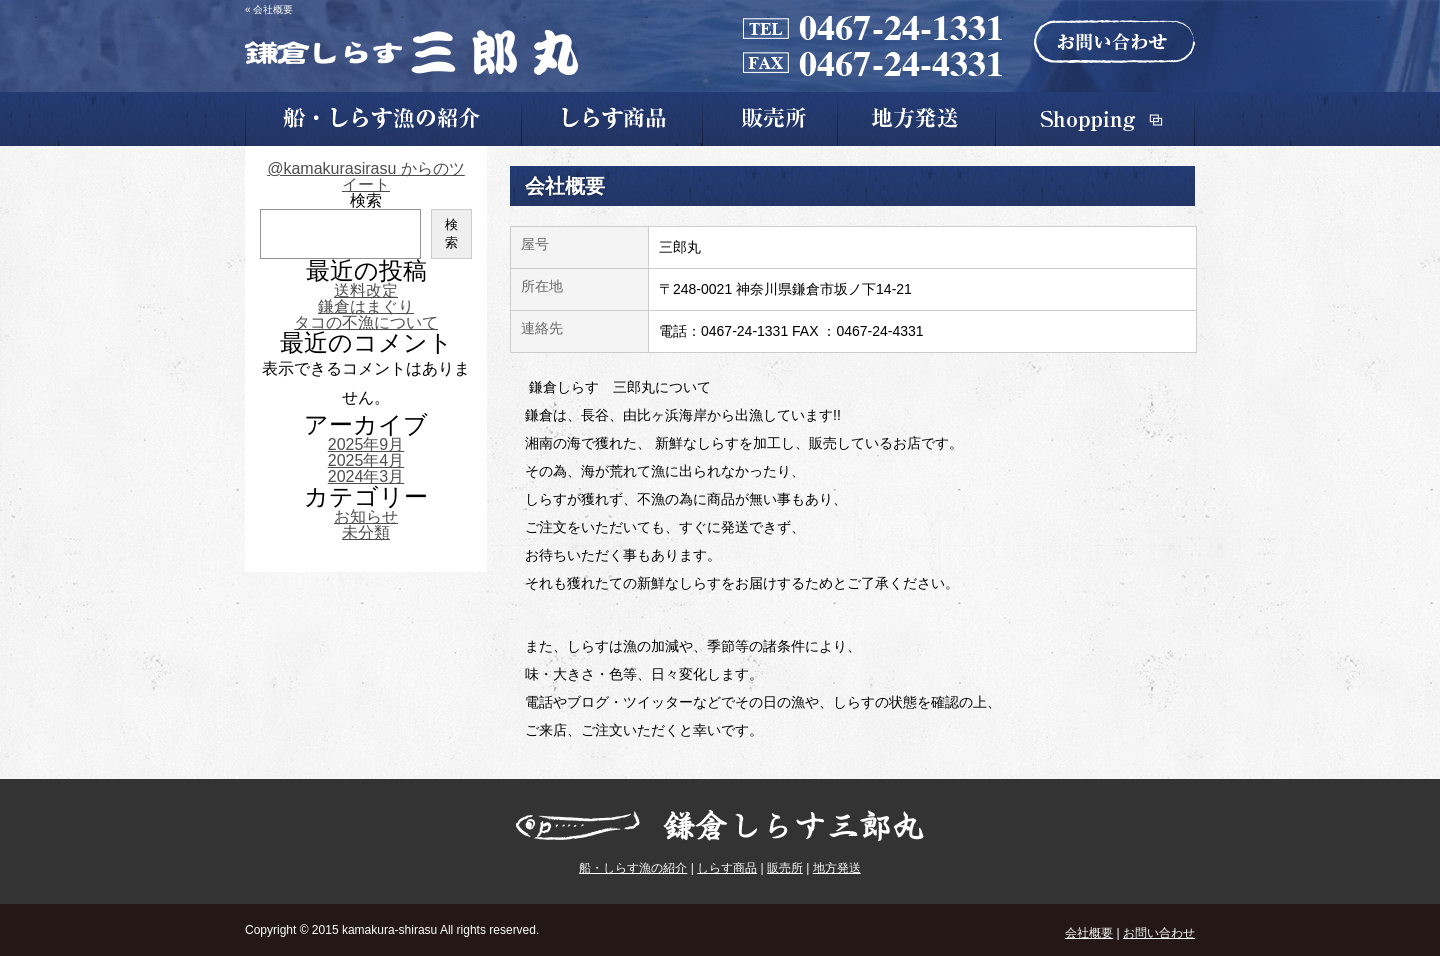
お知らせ (366, 516)
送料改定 (366, 290)
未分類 (366, 532)
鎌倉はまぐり (366, 306)
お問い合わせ (1159, 933)
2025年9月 (366, 444)
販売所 (785, 868)
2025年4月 (366, 460)
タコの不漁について (366, 322)
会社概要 (1089, 933)
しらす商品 (727, 868)
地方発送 (837, 868)
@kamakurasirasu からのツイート (366, 176)
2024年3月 (366, 476)
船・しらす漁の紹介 (633, 868)
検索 (366, 200)
